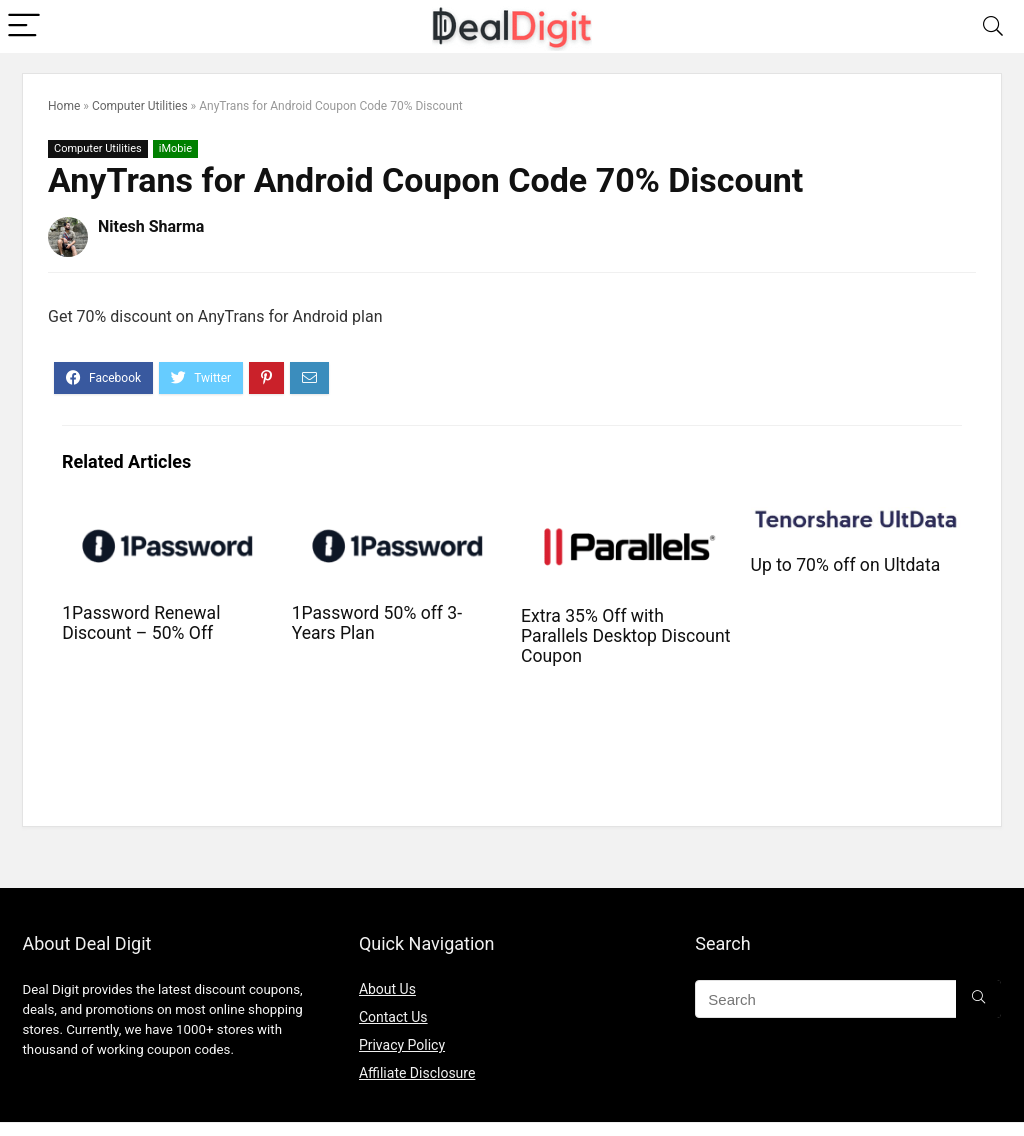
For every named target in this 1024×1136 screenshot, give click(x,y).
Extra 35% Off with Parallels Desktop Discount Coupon (625, 636)
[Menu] (24, 26)
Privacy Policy (402, 1045)
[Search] (993, 26)
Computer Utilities (140, 106)
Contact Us (393, 1017)
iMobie (175, 148)
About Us (387, 989)
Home (64, 106)
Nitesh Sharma (151, 226)
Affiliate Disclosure (417, 1073)
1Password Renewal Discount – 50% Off (141, 623)
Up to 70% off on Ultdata (846, 565)
